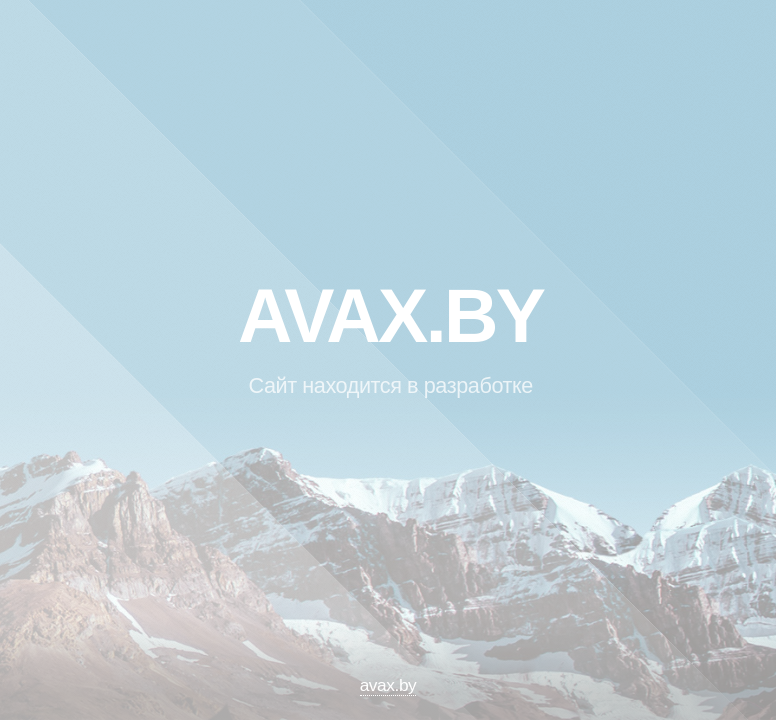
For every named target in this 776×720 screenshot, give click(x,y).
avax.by (388, 685)
